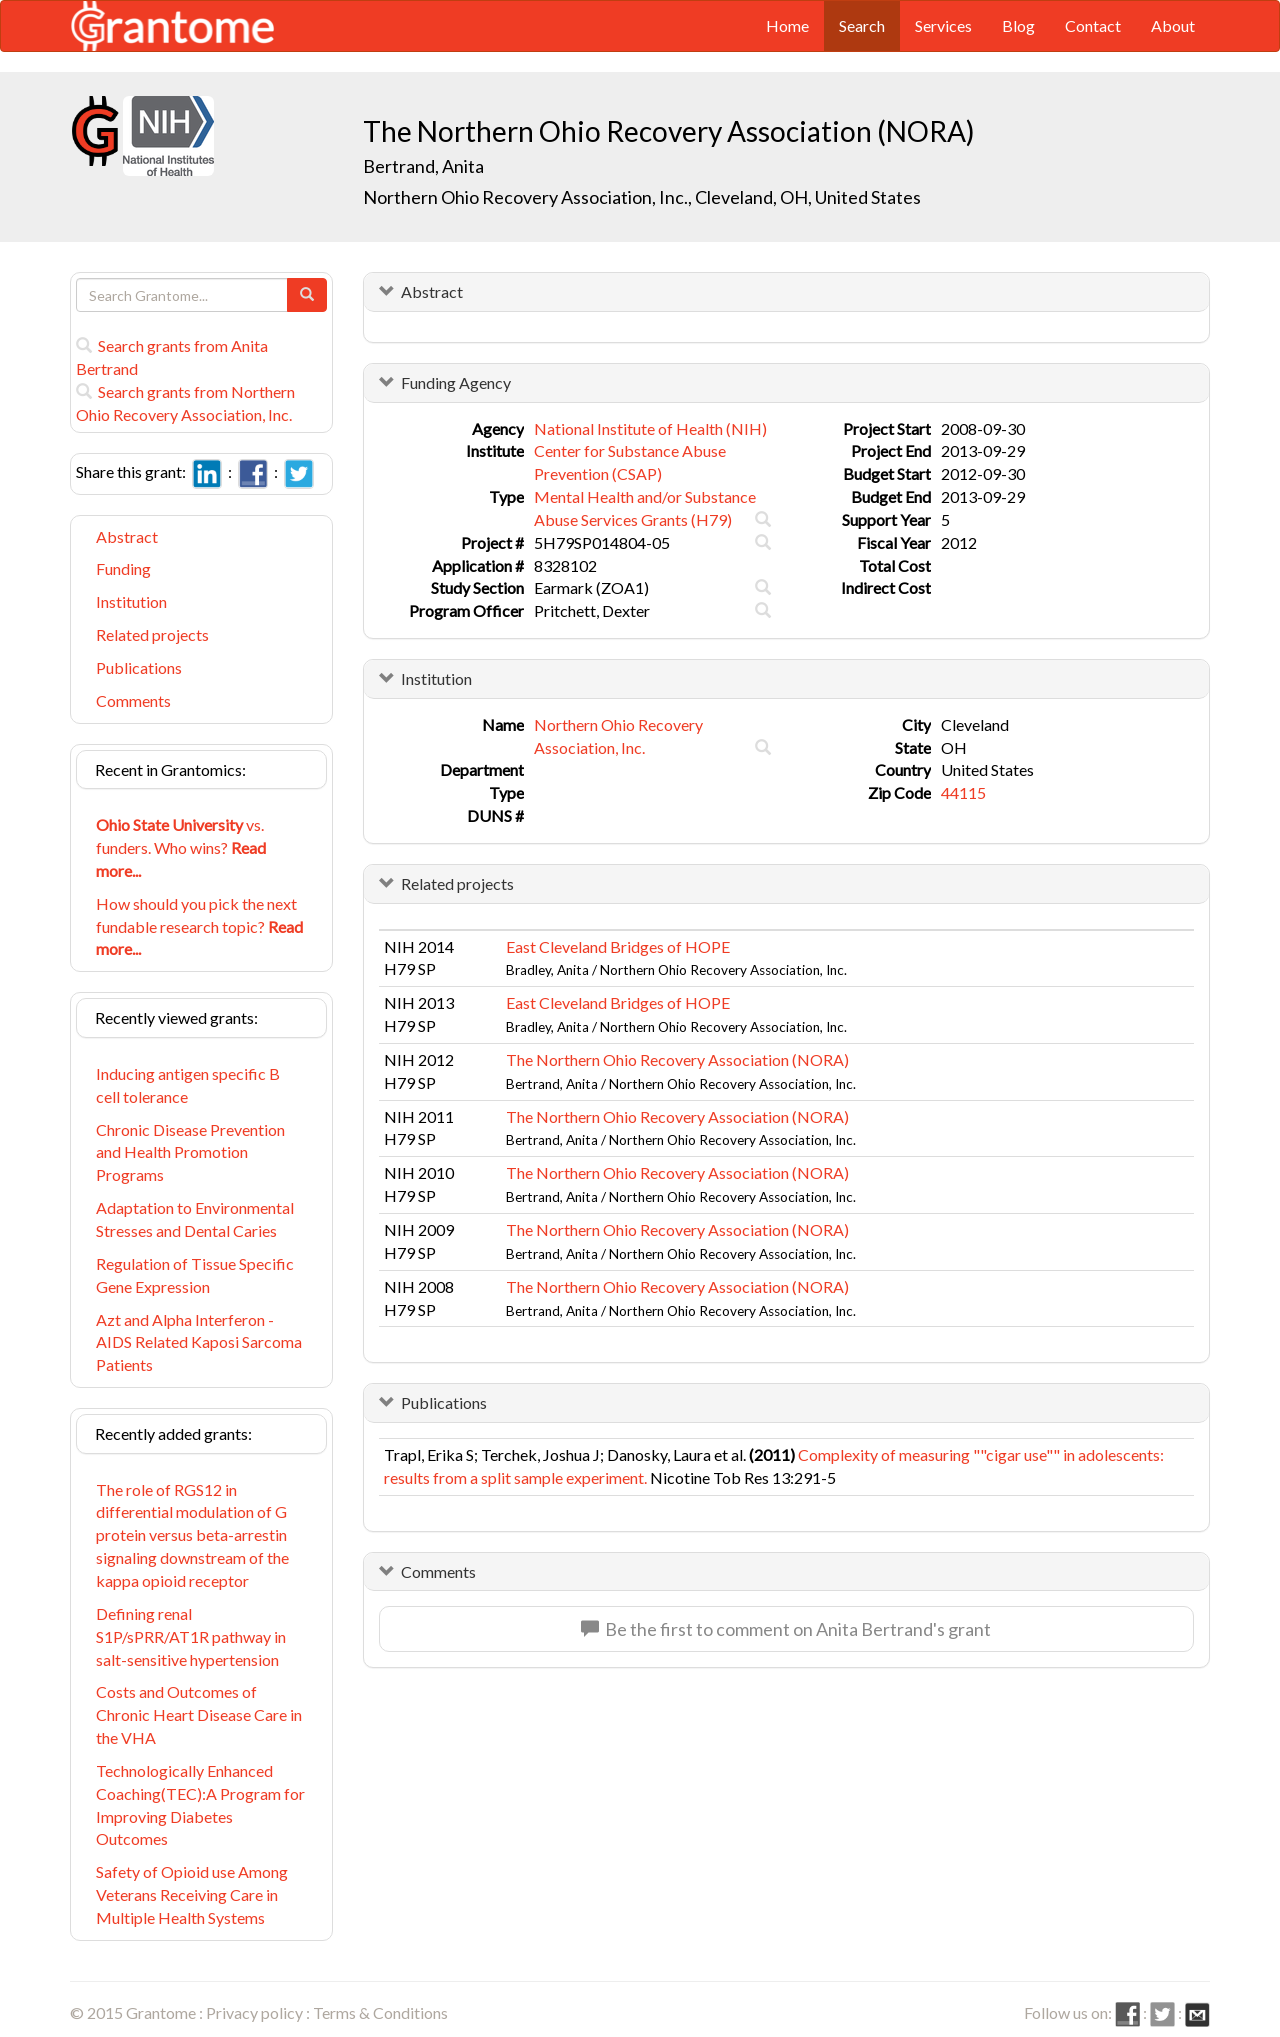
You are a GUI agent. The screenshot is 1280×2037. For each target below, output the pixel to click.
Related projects (152, 634)
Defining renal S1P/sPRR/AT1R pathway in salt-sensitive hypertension (191, 1636)
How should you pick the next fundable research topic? (199, 926)
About (1173, 25)
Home (787, 25)
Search (862, 25)
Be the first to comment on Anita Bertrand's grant (786, 1629)
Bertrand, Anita (425, 166)
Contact (1093, 25)
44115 (963, 792)
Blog (1018, 25)
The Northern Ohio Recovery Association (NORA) (677, 1059)
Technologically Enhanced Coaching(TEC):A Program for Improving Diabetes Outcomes (200, 1805)
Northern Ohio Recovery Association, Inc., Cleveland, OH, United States (642, 197)
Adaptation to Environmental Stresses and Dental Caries (195, 1219)
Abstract (127, 536)
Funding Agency (456, 382)
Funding (123, 568)
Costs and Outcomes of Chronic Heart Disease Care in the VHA (199, 1714)
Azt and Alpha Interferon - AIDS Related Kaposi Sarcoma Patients (199, 1342)
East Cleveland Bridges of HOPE (618, 946)
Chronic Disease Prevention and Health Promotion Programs (190, 1152)
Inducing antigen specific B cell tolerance (188, 1085)
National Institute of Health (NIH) (650, 428)
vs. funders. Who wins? (181, 847)
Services (943, 25)
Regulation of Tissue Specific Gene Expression (195, 1275)
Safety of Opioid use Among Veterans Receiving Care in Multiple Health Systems (192, 1894)
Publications (139, 667)
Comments (133, 700)
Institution (131, 601)
